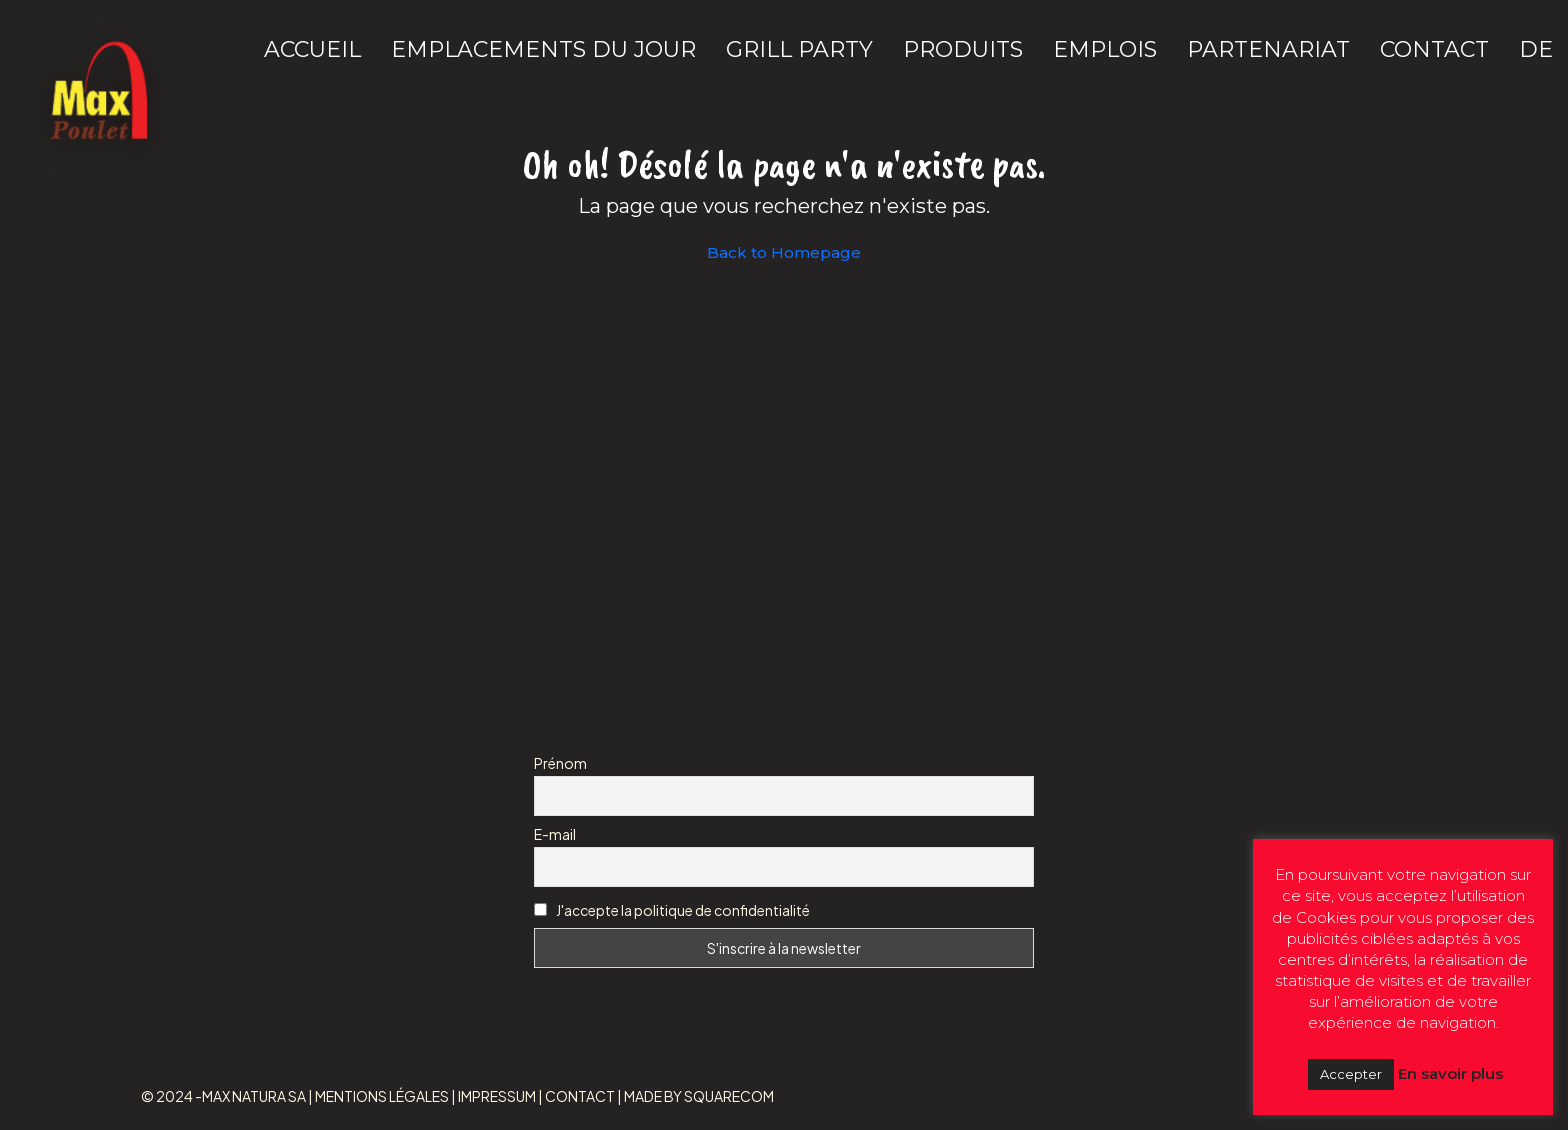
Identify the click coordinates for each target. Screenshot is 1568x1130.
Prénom (560, 763)
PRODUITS (963, 49)
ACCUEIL (312, 49)
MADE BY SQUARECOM (699, 1096)
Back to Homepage (784, 252)
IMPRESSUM (497, 1096)
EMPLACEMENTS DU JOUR (543, 49)
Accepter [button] (1351, 1074)
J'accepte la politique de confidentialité (683, 910)
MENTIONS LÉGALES (382, 1096)
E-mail (555, 834)
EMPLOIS (1105, 49)
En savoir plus (1450, 1073)
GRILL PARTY (799, 49)
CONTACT (1434, 49)
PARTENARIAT (1268, 49)
